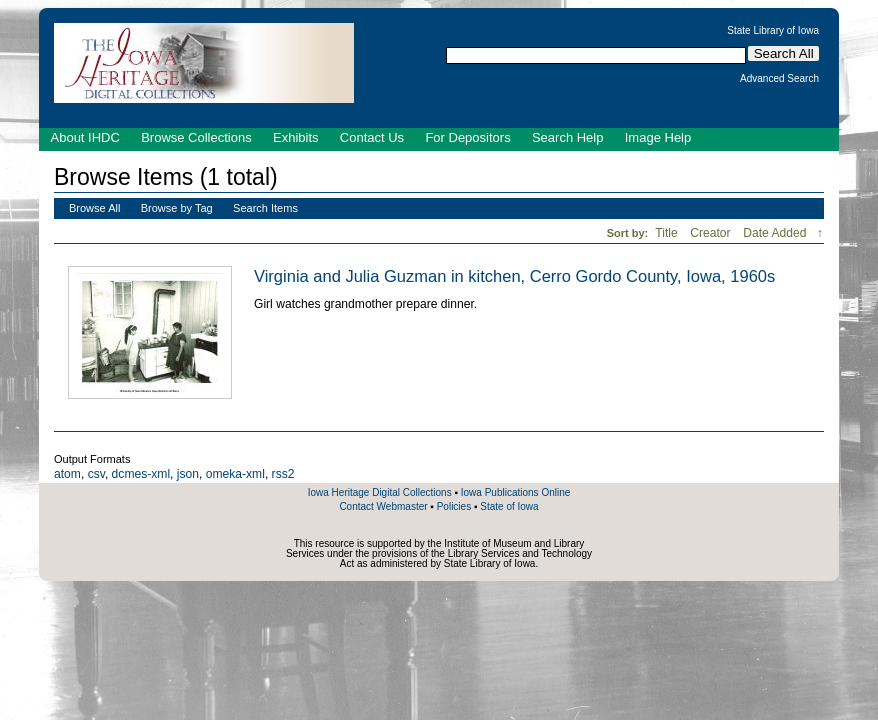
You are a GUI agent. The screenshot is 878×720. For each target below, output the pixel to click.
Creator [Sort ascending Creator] (712, 233)
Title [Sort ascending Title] (668, 233)
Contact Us (372, 137)
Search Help (568, 137)
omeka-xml (235, 474)
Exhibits (296, 137)
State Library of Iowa (773, 31)
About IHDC (85, 137)
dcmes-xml (141, 474)
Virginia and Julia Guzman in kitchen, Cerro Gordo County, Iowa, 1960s (514, 276)
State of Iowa (509, 506)
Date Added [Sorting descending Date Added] (776, 233)
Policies (454, 506)
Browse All (94, 208)
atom (67, 474)
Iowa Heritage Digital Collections (380, 492)
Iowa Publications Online (516, 492)
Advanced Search (779, 79)
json (188, 474)
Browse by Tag (177, 208)
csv (96, 474)
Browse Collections (196, 137)
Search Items (265, 208)
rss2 (283, 474)
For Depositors (467, 137)
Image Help (658, 137)
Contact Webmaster (383, 506)
